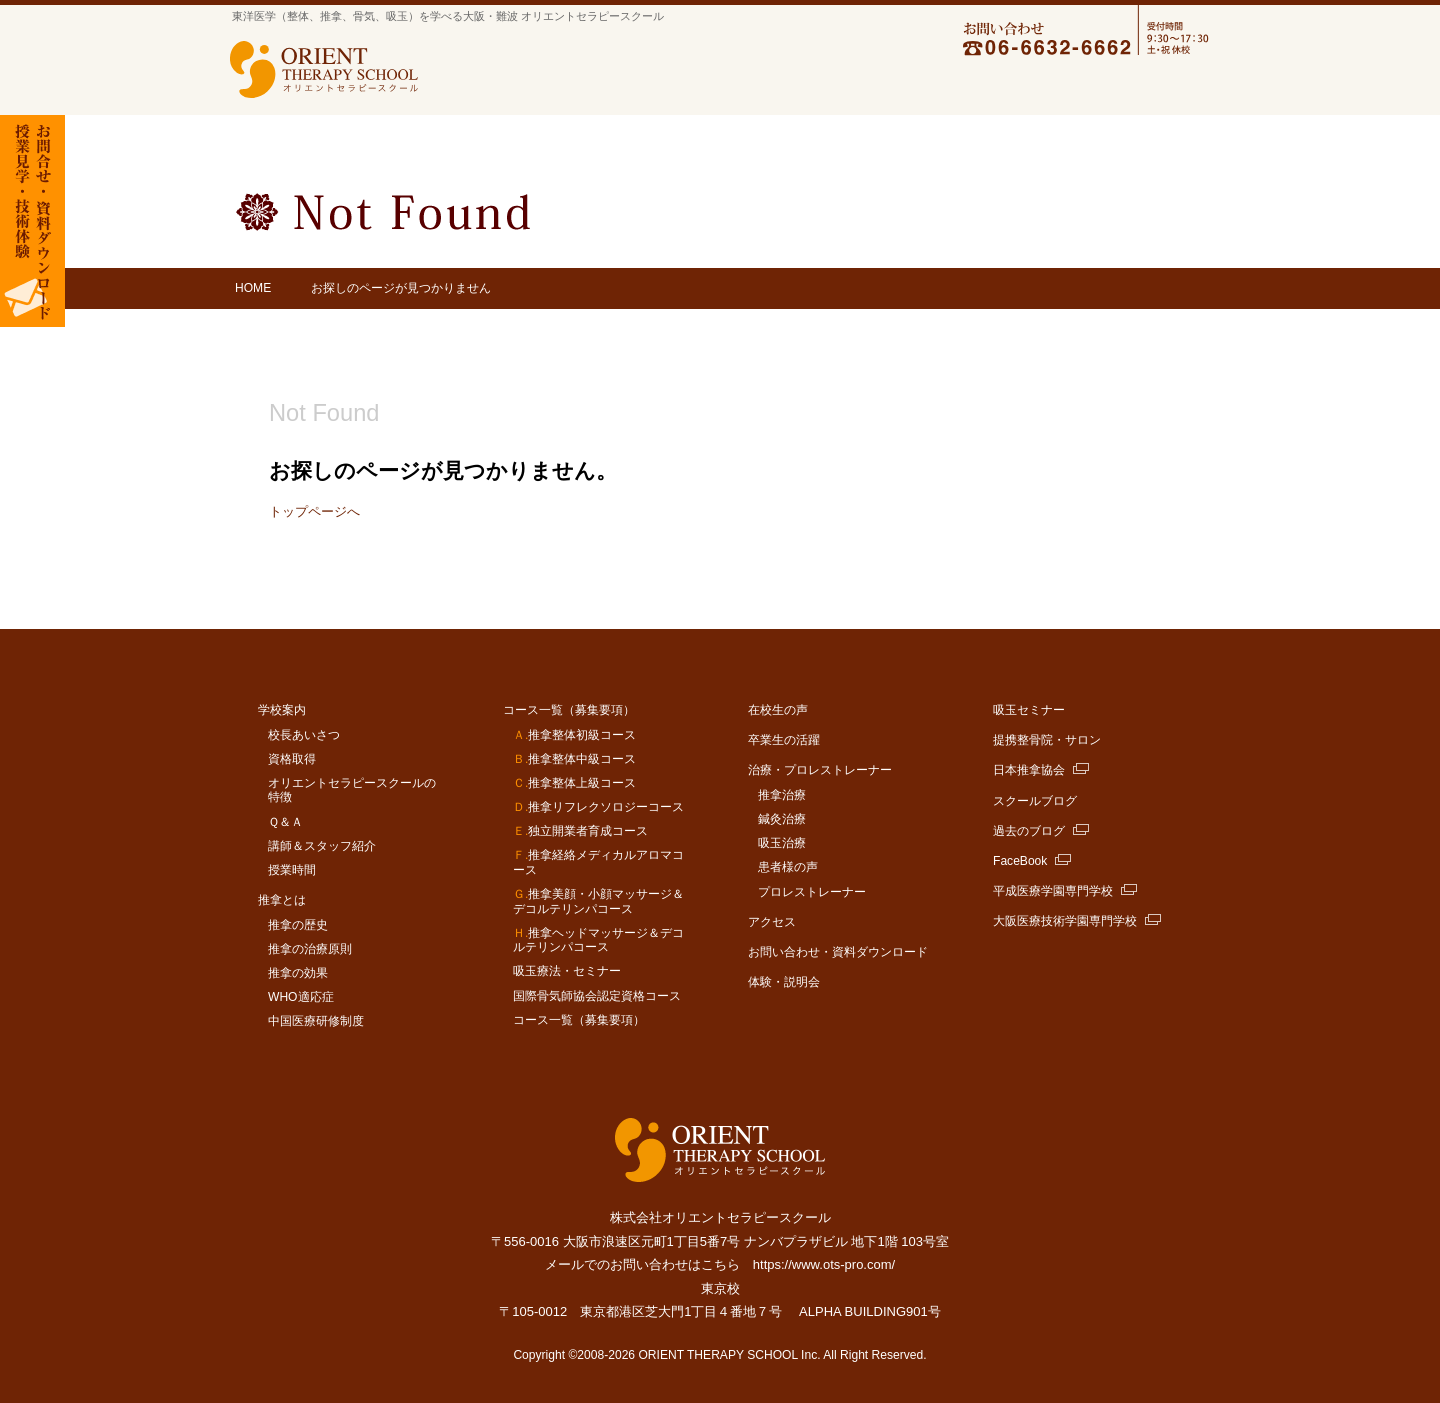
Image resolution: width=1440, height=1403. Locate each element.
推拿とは (577, 87)
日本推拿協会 (1029, 770)
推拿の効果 (298, 973)
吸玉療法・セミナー (567, 971)
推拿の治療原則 (310, 949)
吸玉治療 (782, 843)
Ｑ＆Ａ (285, 822)
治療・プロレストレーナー (1057, 87)
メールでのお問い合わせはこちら (642, 1264)
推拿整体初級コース (574, 735)
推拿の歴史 (298, 925)
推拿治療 (782, 795)
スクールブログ (1035, 801)
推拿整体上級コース (574, 783)
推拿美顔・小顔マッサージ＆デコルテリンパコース (598, 901)
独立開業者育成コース (580, 831)
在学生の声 (820, 87)
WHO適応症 (301, 997)
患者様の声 (788, 867)
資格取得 (292, 759)
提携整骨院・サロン (1047, 740)
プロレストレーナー (812, 892)
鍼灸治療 (782, 819)
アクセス (1177, 87)
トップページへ (314, 511)
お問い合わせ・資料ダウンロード (838, 952)
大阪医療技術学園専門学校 (1065, 921)
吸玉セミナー (1029, 710)
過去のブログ (1029, 831)
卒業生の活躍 (924, 87)
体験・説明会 (784, 982)
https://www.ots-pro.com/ (824, 1264)
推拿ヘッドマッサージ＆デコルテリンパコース (598, 940)
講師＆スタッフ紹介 (322, 846)
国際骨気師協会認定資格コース (597, 996)
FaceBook (1020, 861)
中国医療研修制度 (316, 1021)
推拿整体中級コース (574, 759)
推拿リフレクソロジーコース (598, 807)
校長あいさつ (304, 735)
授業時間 (292, 870)
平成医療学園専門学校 (1053, 891)
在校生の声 (778, 710)
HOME (253, 288)
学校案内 (490, 87)
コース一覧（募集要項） (695, 87)
